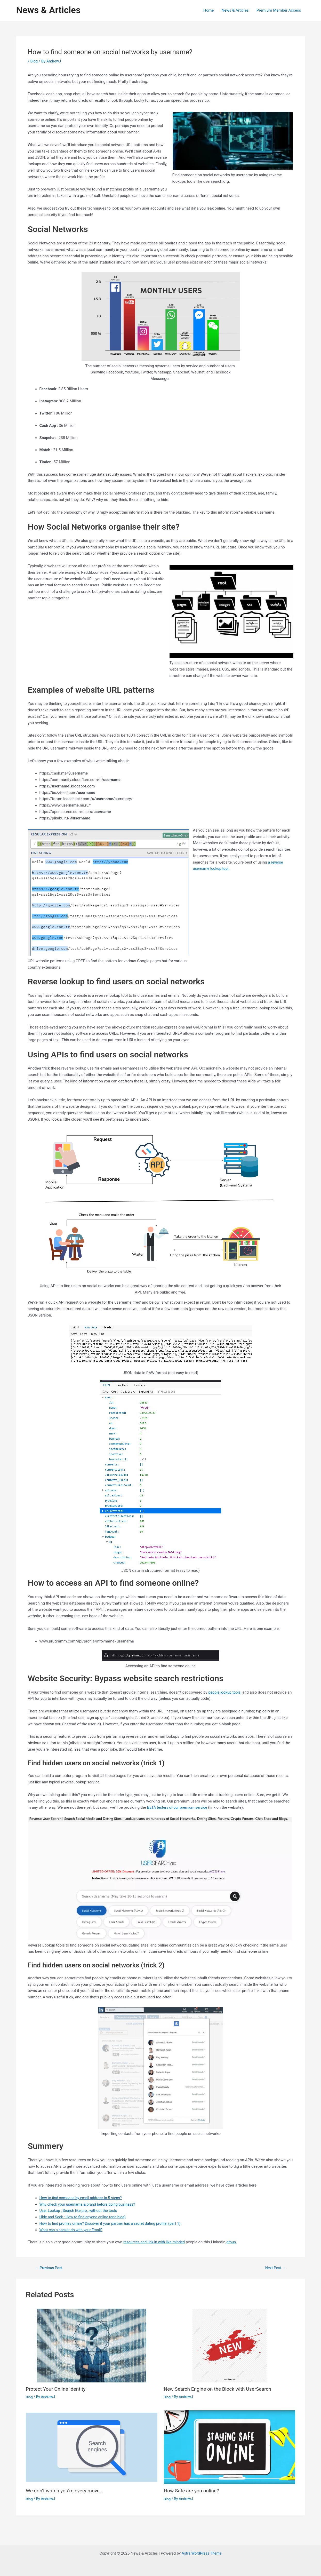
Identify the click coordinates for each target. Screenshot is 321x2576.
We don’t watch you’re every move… (66, 2490)
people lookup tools (225, 1692)
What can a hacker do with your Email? (72, 2230)
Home (208, 10)
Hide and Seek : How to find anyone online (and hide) (84, 2217)
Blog (34, 61)
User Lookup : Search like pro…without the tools (80, 2210)
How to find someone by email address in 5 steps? (82, 2198)
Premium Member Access (278, 10)
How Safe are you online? (193, 2490)
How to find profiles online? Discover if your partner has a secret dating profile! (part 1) (113, 2223)
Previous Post (49, 2268)
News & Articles (48, 10)
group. (234, 2242)
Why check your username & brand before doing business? (89, 2204)
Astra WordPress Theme (201, 2553)
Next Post (275, 2268)
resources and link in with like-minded (155, 2242)
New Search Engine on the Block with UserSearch (220, 2389)
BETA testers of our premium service (178, 1807)
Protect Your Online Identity (57, 2389)
